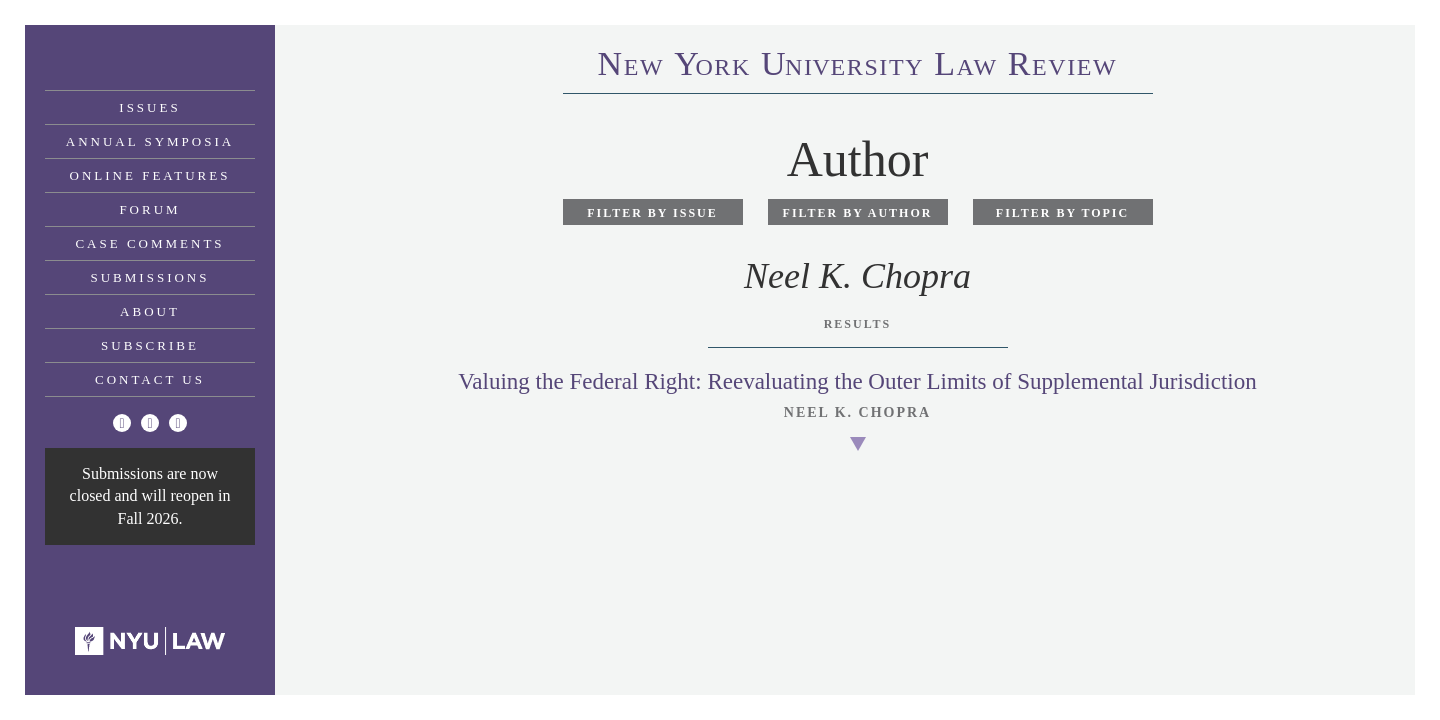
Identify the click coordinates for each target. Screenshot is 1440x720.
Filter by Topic (1062, 213)
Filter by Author (858, 213)
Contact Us (150, 379)
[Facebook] (150, 423)
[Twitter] (122, 423)
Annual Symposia (150, 141)
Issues (149, 107)
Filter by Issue (652, 213)
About (150, 311)
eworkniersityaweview (858, 67)
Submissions (150, 277)
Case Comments (149, 243)
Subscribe (150, 345)
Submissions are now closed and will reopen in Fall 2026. (150, 496)
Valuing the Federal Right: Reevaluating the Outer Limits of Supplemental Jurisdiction (857, 381)
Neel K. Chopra (857, 412)
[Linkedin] (178, 423)
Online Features (150, 175)
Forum (149, 209)
